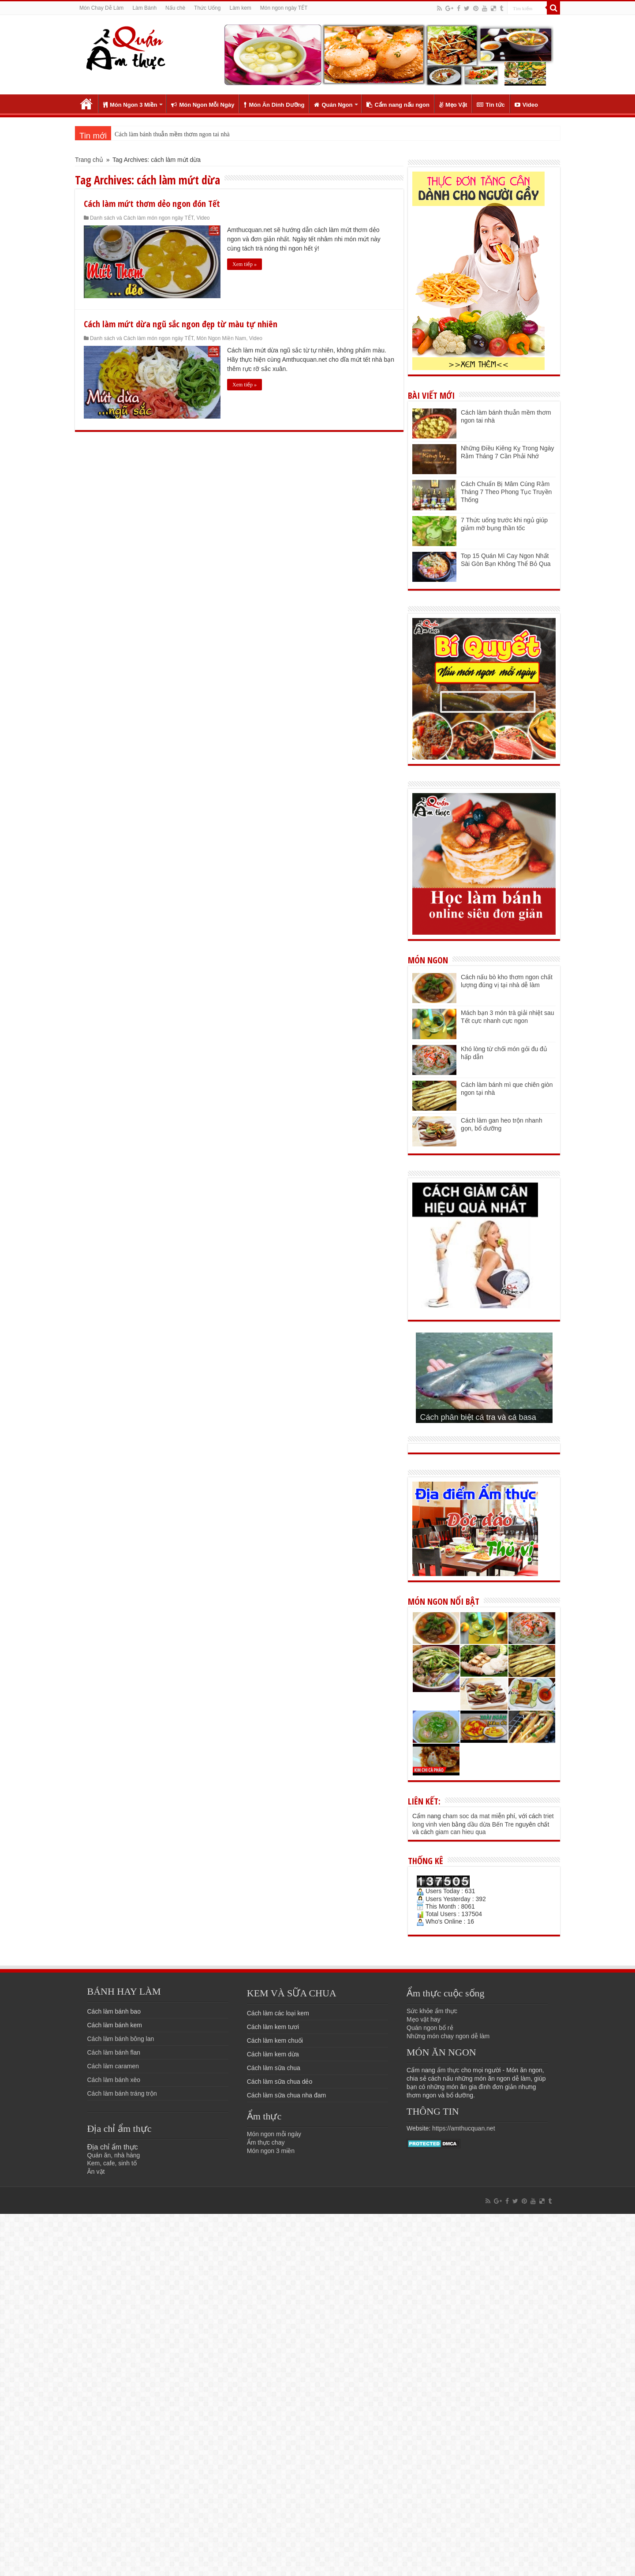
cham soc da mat (466, 1816)
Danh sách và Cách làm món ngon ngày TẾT (142, 218)
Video (526, 104)
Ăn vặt (96, 2171)
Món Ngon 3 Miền (130, 104)
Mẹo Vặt (453, 104)
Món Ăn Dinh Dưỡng (274, 104)
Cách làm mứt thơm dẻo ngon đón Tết (152, 204)
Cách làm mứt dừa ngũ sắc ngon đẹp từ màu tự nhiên (180, 324)
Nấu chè (175, 8)
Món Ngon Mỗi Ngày (202, 104)
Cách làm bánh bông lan (120, 2038)
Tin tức (490, 104)
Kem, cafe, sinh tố (112, 2163)
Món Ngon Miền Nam (221, 338)
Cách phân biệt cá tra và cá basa (478, 1417)
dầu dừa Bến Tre (490, 1824)
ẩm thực (448, 2070)
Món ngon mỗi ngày (274, 2134)
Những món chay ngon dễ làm (448, 2036)
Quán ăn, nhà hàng (113, 2155)
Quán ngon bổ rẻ (430, 2027)
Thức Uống (207, 8)
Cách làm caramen (113, 2066)
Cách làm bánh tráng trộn (122, 2093)
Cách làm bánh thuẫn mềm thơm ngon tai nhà (172, 134)
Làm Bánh (144, 8)
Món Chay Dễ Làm (101, 8)
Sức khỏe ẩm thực (432, 2010)
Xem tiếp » (244, 264)
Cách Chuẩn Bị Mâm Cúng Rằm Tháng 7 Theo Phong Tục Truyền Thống (506, 491)
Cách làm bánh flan (114, 2052)
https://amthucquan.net (463, 2128)
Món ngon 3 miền (271, 2150)
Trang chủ (86, 103)
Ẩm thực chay (266, 2142)
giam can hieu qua (460, 1831)
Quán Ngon (333, 104)
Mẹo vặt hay (424, 2019)
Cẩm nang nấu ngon (397, 104)
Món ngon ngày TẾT (284, 8)
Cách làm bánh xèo (114, 2079)
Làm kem (240, 8)
